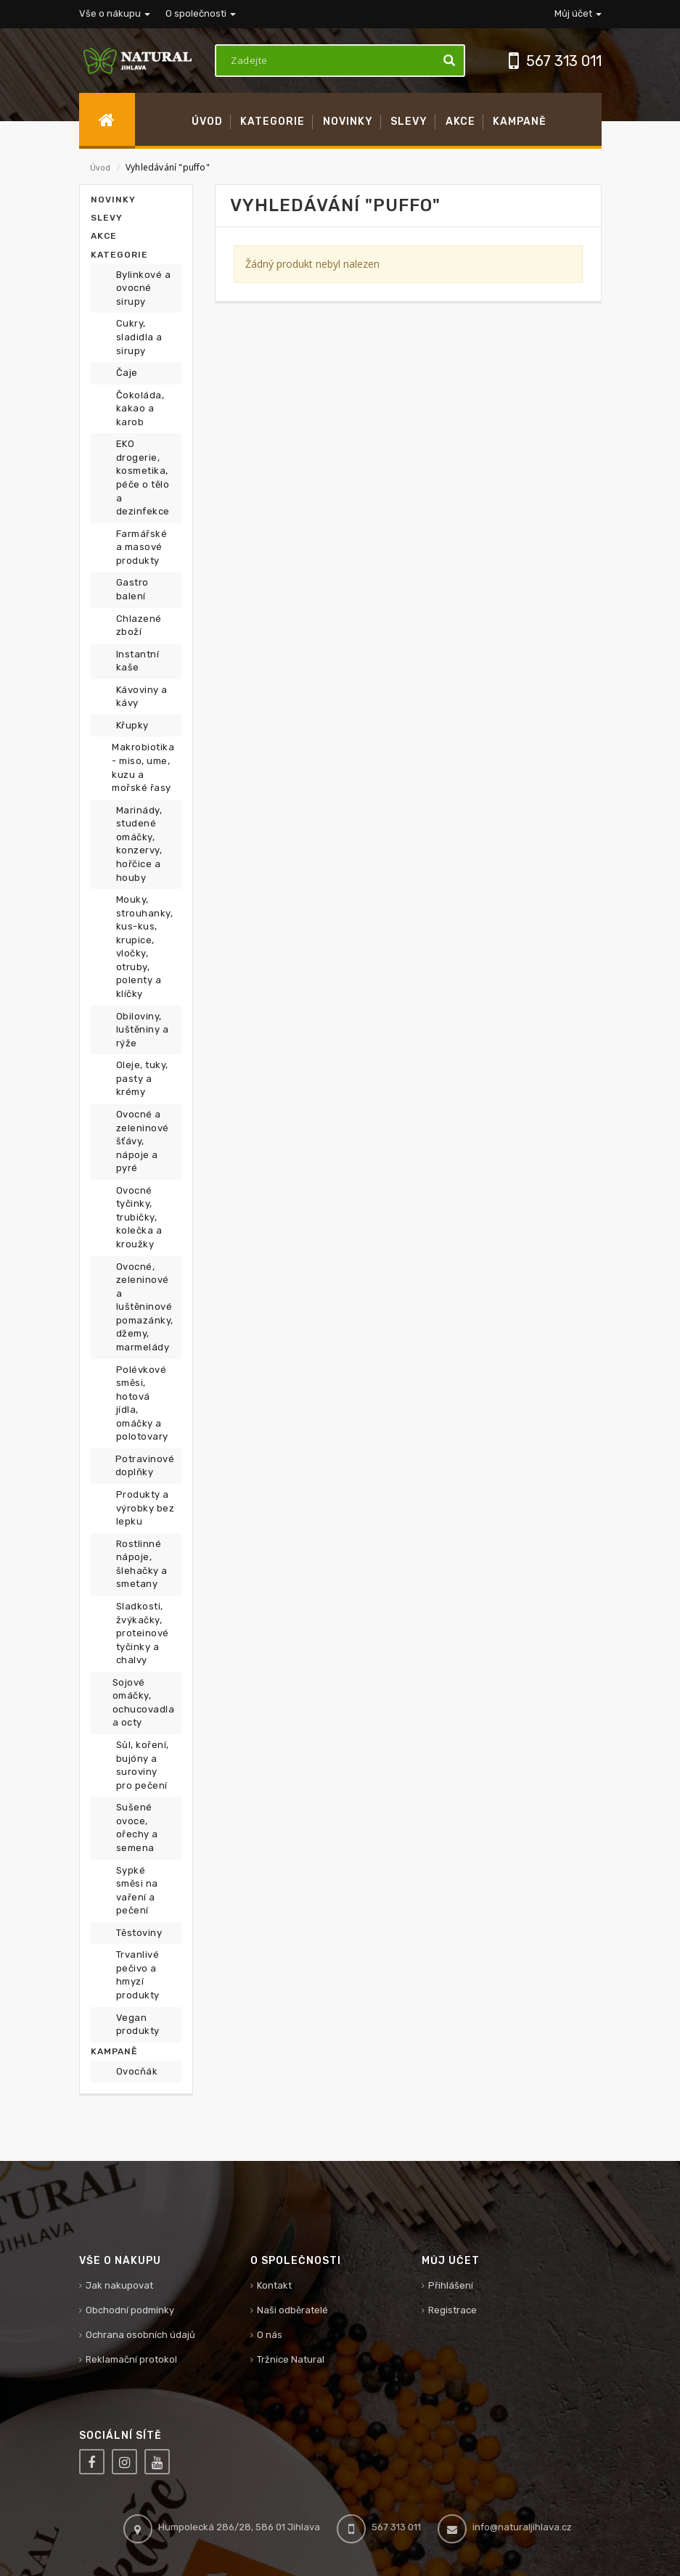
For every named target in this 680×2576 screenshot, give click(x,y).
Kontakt (274, 2285)
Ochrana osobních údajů (140, 2334)
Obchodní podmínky (130, 2310)
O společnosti (200, 13)
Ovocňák (137, 2071)
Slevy (107, 218)
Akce (104, 236)
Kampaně (114, 2051)
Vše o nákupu (114, 13)
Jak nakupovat (119, 2285)
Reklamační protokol (131, 2359)
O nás (269, 2334)
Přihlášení (450, 2285)
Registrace (452, 2310)
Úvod (100, 167)
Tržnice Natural (290, 2359)
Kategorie (119, 255)
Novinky (113, 199)
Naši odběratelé (292, 2310)
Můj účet (578, 13)
